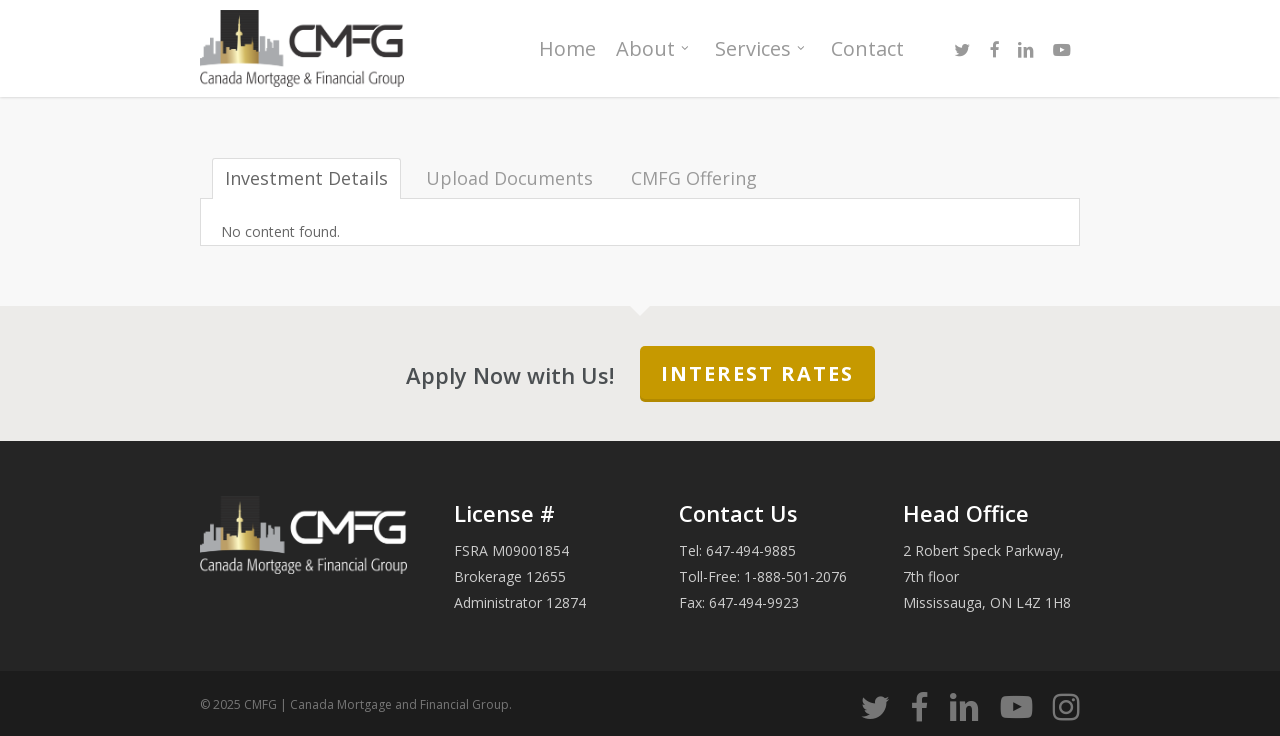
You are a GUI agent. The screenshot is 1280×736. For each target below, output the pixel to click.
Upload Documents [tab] (509, 178)
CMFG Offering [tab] (694, 178)
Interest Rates (757, 373)
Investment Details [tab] (306, 178)
